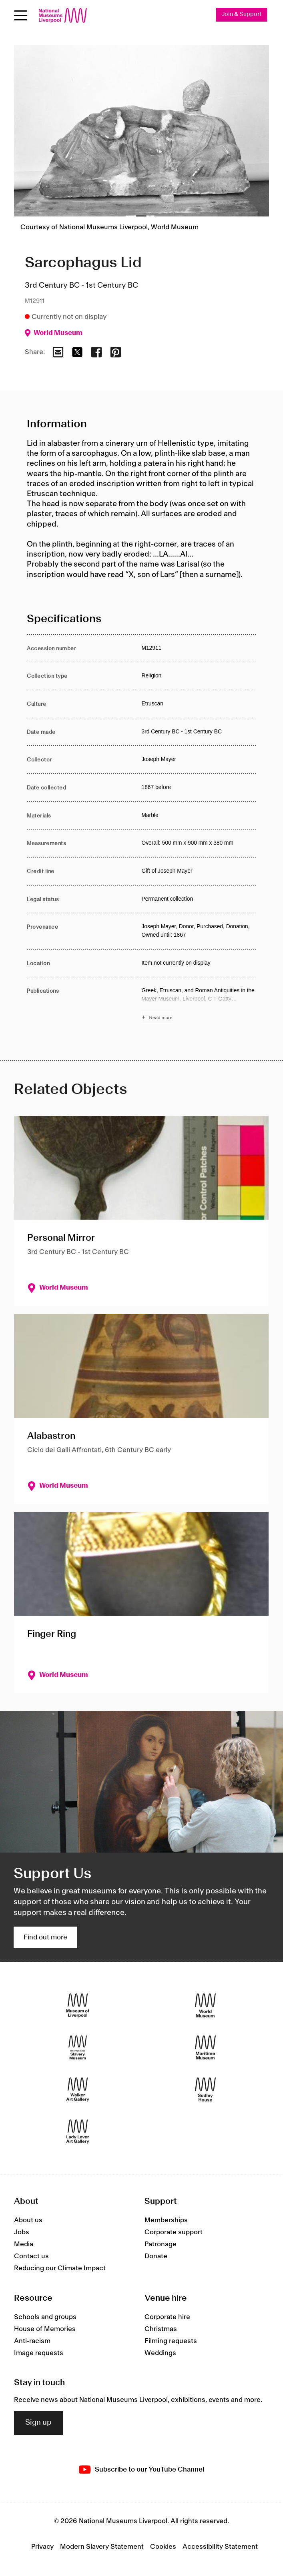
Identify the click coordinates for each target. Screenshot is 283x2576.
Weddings (160, 2353)
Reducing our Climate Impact (60, 2268)
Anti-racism (32, 2341)
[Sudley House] (205, 2090)
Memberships (166, 2220)
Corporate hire (167, 2317)
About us (28, 2220)
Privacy (42, 2546)
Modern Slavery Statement (102, 2546)
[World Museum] (205, 2006)
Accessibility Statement (220, 2546)
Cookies (163, 2546)
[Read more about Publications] (198, 1005)
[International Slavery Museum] (77, 2048)
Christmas (161, 2329)
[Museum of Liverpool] (77, 2006)
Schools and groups (45, 2317)
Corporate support (174, 2232)
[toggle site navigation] (20, 15)
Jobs (21, 2232)
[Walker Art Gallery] (77, 2090)
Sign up (38, 2423)
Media (23, 2244)
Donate (156, 2256)
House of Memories (45, 2329)
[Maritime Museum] (205, 2048)
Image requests (38, 2353)
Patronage (161, 2244)
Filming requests (171, 2341)
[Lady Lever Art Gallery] (77, 2132)
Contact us (31, 2256)
